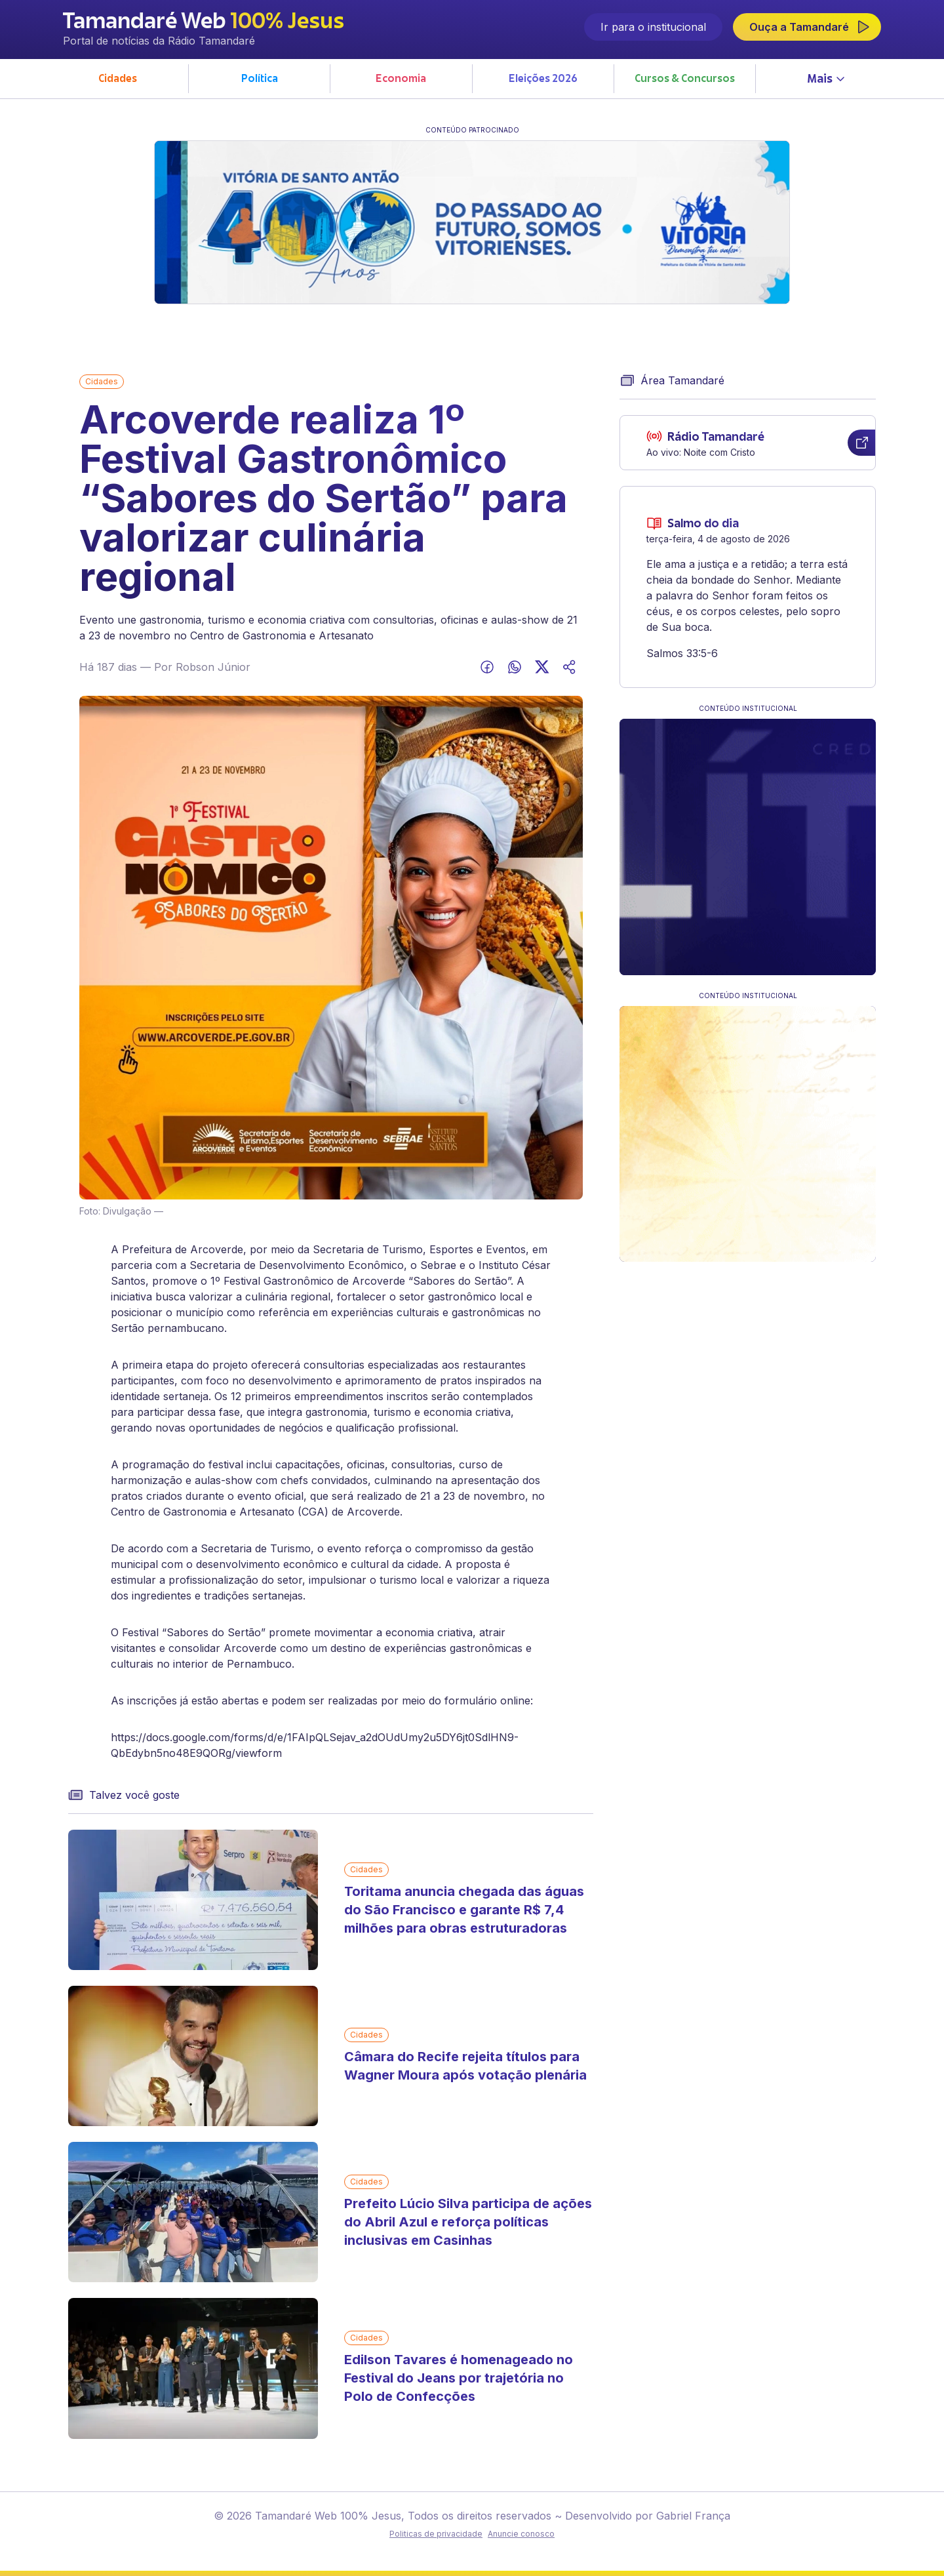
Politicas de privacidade (435, 2534)
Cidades (101, 381)
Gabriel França (691, 2515)
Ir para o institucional (653, 26)
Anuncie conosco (521, 2534)
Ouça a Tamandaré (809, 27)
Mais (826, 79)
